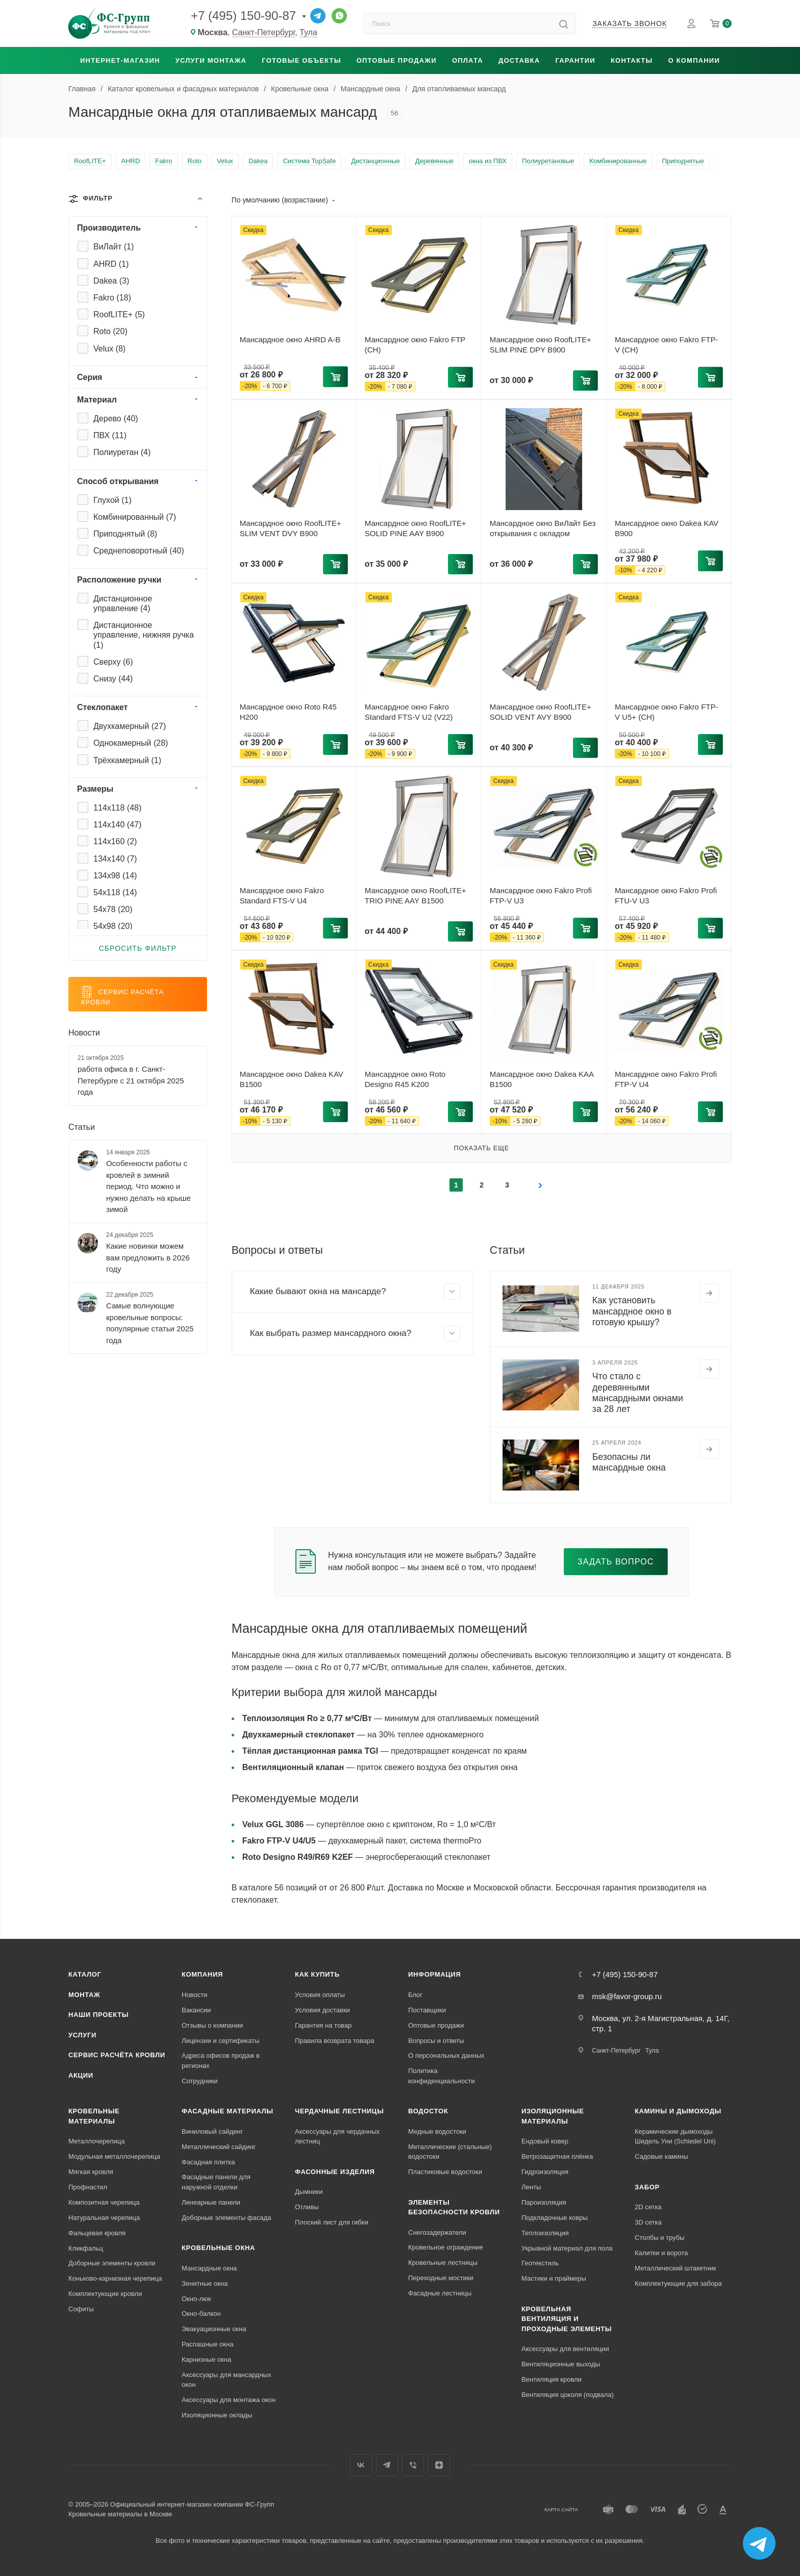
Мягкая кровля (90, 2172)
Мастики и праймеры (553, 2278)
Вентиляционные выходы (560, 2364)
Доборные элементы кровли (111, 2263)
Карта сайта (561, 2509)
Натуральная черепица (104, 2217)
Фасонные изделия (334, 2172)
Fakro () (112, 297)
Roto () (110, 331)
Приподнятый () (125, 533)
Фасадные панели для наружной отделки (216, 2182)
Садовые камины (661, 2156)
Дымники (308, 2191)
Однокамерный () (130, 743)
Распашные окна (207, 2344)
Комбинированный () (134, 517)
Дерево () (115, 418)
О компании (694, 60)
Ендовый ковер (544, 2141)
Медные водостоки (437, 2131)
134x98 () (115, 875)
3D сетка (648, 2222)
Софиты (81, 2309)
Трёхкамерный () (127, 760)
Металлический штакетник (675, 2268)
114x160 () (115, 841)
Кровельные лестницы (443, 2262)
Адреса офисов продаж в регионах (221, 2060)
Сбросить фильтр (138, 948)
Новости (84, 1032)
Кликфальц (85, 2248)
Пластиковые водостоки (445, 2172)
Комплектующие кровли (105, 2293)
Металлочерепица (96, 2141)
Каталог (85, 1974)
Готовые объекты (301, 60)
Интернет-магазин (120, 60)
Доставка (519, 60)
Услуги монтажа (211, 60)
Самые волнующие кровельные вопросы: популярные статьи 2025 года (149, 1323)
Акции (80, 2075)
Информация (434, 1974)
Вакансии (196, 2010)
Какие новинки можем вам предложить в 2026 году (148, 1257)
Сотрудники (199, 2081)
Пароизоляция (543, 2202)
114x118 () (117, 807)
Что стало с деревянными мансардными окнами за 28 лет (637, 1392)
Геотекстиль (540, 2263)
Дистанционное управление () (122, 603)
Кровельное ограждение (445, 2247)
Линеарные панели (211, 2202)
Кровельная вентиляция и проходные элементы (566, 2319)
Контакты (632, 60)
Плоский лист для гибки (331, 2222)
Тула (308, 32)
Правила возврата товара (334, 2040)
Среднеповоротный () (138, 550)
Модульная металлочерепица (114, 2156)
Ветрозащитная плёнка (557, 2156)
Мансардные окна (209, 2268)
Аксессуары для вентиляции (565, 2349)
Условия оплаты (320, 1995)
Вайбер (413, 2465)
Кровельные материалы (93, 2116)
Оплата (467, 60)
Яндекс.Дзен (439, 2465)
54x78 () (113, 909)
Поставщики (427, 2010)
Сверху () (113, 662)
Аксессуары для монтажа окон (229, 2400)
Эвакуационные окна (214, 2329)
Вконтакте (361, 2465)
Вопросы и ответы (436, 2040)
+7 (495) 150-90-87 (625, 1974)
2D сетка (648, 2207)
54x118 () (115, 892)
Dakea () (111, 280)
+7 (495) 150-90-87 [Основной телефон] (243, 15)
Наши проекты (98, 2014)
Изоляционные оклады (217, 2415)
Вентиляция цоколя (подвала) (567, 2394)
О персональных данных (446, 2055)
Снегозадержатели (437, 2232)
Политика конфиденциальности (441, 2076)
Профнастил (87, 2187)
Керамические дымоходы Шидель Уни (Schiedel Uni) (675, 2136)
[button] (335, 376)
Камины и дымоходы (678, 2111)
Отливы (307, 2207)
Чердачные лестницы (339, 2111)
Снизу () (113, 678)
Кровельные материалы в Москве (120, 2514)
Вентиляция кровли (551, 2379)
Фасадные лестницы (439, 2293)
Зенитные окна (205, 2283)
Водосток (428, 2111)
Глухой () (112, 500)
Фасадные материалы (227, 2111)
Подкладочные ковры (554, 2217)
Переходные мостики (440, 2278)
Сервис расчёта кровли (116, 2055)
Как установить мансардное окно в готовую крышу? (631, 1311)
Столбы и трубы (659, 2237)
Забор (647, 2187)
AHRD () (111, 264)
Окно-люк (196, 2299)
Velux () (109, 348)
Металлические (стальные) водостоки (450, 2152)
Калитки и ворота (661, 2253)
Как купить (317, 1974)
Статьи (81, 1127)
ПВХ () (110, 435)
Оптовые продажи (397, 60)
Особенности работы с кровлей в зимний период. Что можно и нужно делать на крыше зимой (148, 1186)
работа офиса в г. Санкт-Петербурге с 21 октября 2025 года (131, 1080)
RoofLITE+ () (119, 314)
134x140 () (115, 858)
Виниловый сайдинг (212, 2131)
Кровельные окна (218, 2248)
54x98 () (113, 926)
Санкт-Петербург (263, 32)
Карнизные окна (206, 2359)
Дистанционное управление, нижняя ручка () (143, 635)
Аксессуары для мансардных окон (226, 2380)
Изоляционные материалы (552, 2116)
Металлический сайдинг (219, 2147)
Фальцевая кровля (97, 2233)
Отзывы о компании (212, 2025)
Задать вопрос (616, 1561)
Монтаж (84, 1995)
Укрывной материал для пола (567, 2248)
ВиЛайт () (113, 246)
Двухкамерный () (129, 726)
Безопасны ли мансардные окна (629, 1462)
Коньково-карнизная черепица (115, 2278)
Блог (415, 1995)
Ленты (531, 2187)
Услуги (82, 2035)
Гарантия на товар (323, 2025)
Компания (202, 1974)
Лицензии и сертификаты (221, 2040)
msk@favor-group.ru (627, 1996)
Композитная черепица (104, 2202)
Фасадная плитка (208, 2162)
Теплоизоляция (545, 2233)
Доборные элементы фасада (226, 2217)
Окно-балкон (201, 2313)
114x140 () (117, 824)
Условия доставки (322, 2010)
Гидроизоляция (544, 2172)
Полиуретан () (122, 452)
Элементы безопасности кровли (454, 2207)
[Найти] (563, 23)
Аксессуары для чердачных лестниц (337, 2136)
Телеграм (387, 2465)
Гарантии (575, 60)
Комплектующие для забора (678, 2283)
